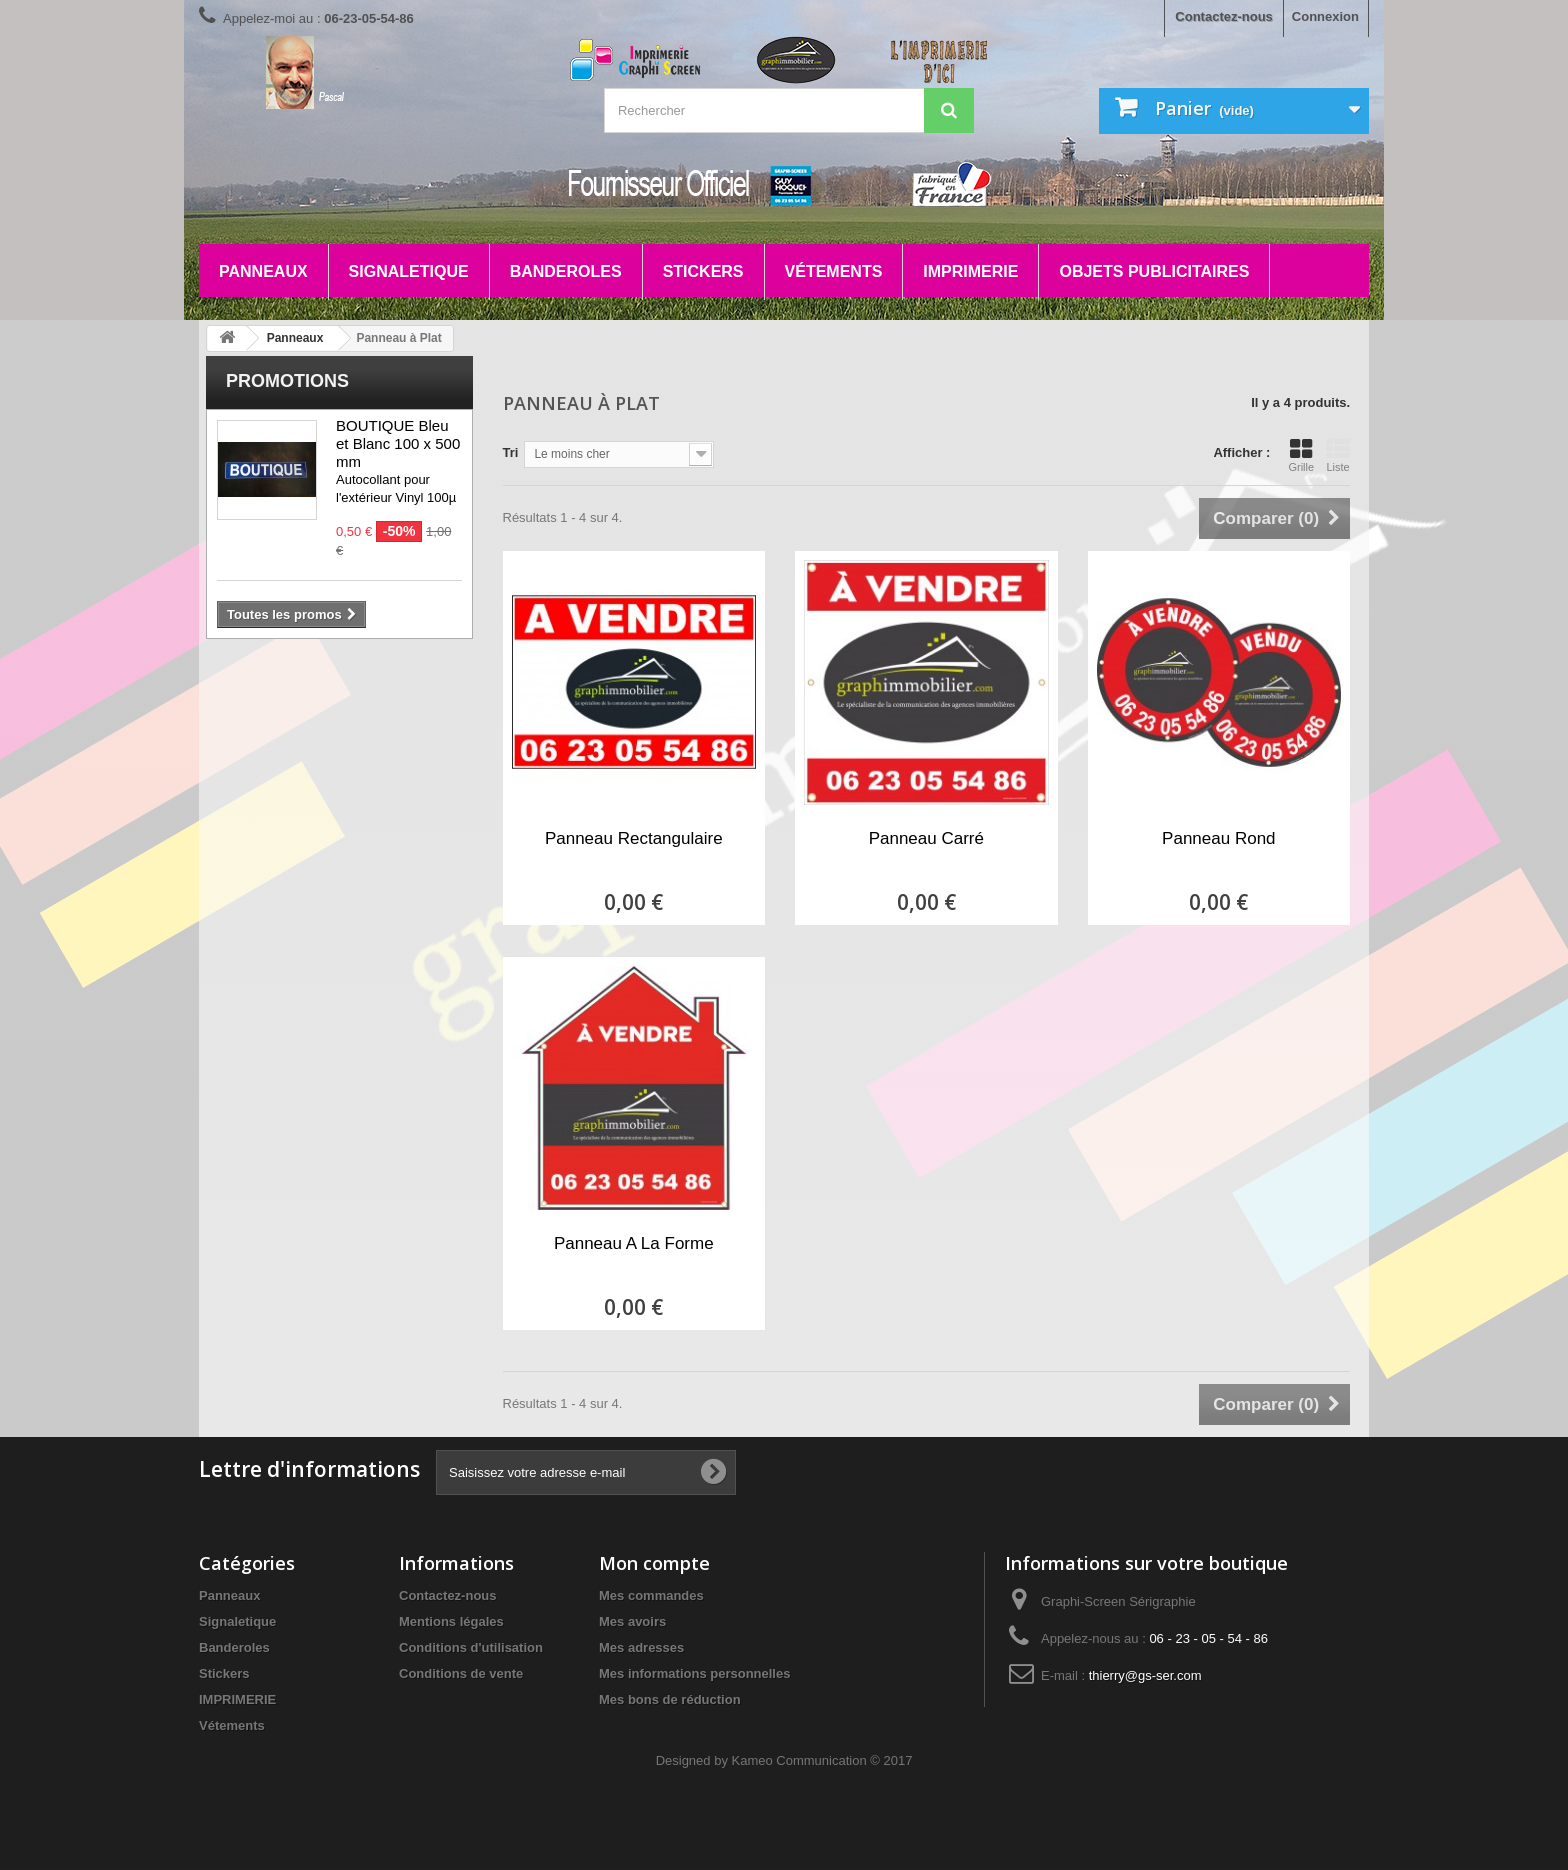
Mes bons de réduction (670, 1699)
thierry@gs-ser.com (1145, 1675)
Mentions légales (451, 1621)
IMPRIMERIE (970, 271)
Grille (1301, 455)
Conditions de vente (461, 1673)
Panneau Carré (926, 838)
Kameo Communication (799, 1760)
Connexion (1325, 16)
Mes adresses (641, 1647)
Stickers (703, 271)
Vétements (834, 271)
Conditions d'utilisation (471, 1647)
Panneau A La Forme (634, 1243)
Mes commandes (651, 1595)
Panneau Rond (1218, 838)
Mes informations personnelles (694, 1673)
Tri (511, 452)
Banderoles (566, 271)
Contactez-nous (1224, 16)
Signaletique (409, 271)
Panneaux (263, 271)
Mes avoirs (632, 1621)
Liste (1338, 455)
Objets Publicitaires (1154, 271)
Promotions (287, 381)
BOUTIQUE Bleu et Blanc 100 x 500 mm (398, 443)
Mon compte (654, 1563)
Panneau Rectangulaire (634, 838)
